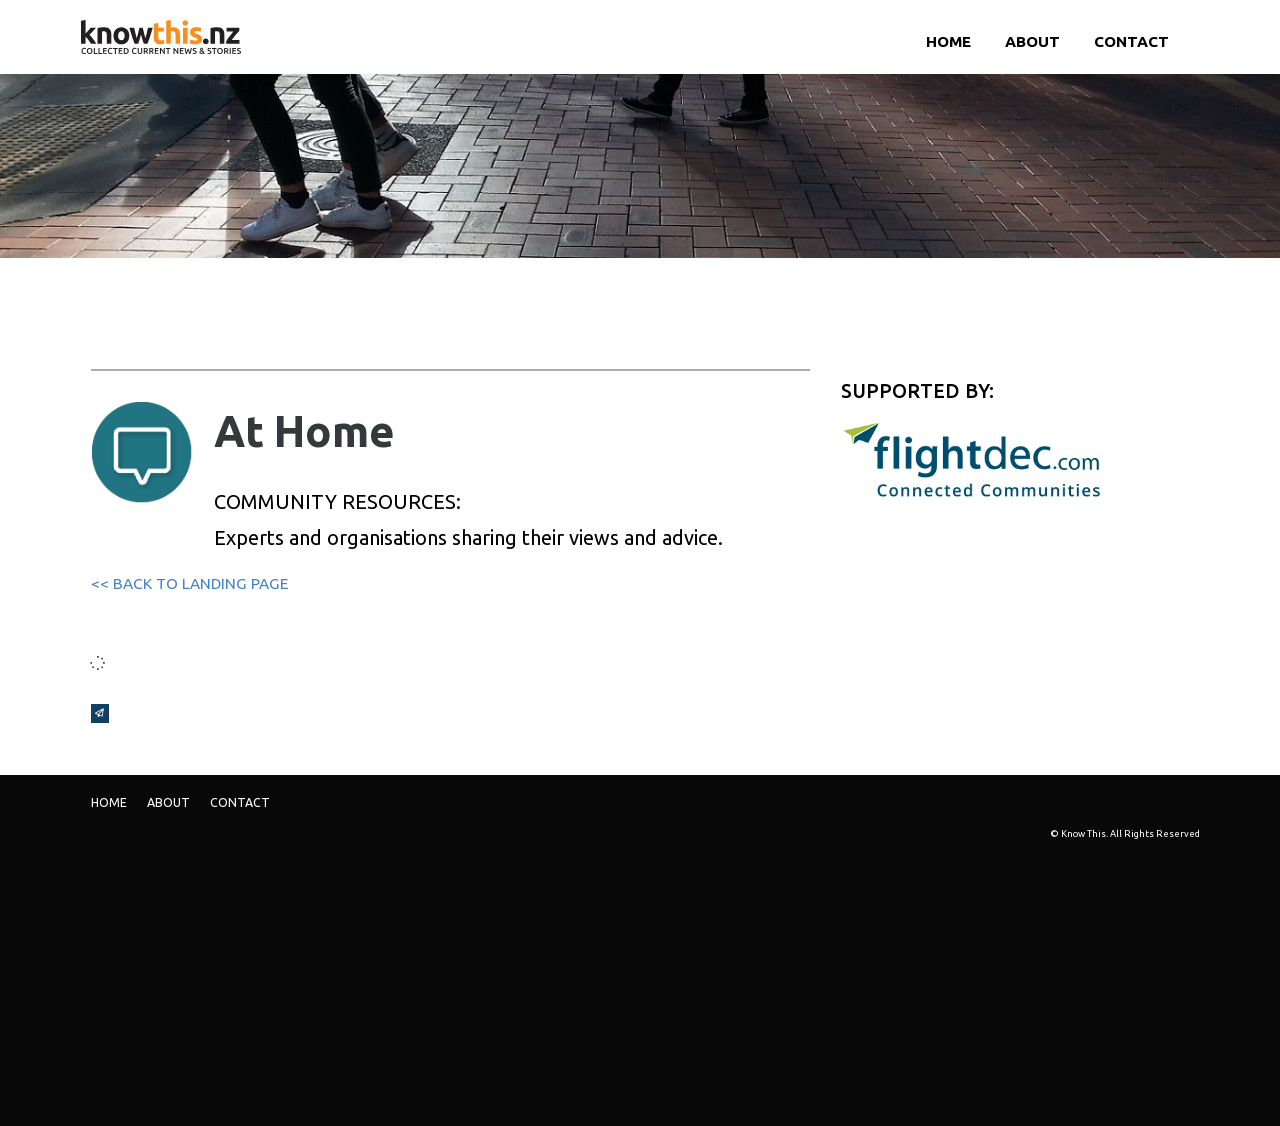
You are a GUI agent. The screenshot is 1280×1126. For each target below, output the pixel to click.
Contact (1131, 41)
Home (948, 41)
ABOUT (1032, 41)
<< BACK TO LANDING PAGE (189, 583)
